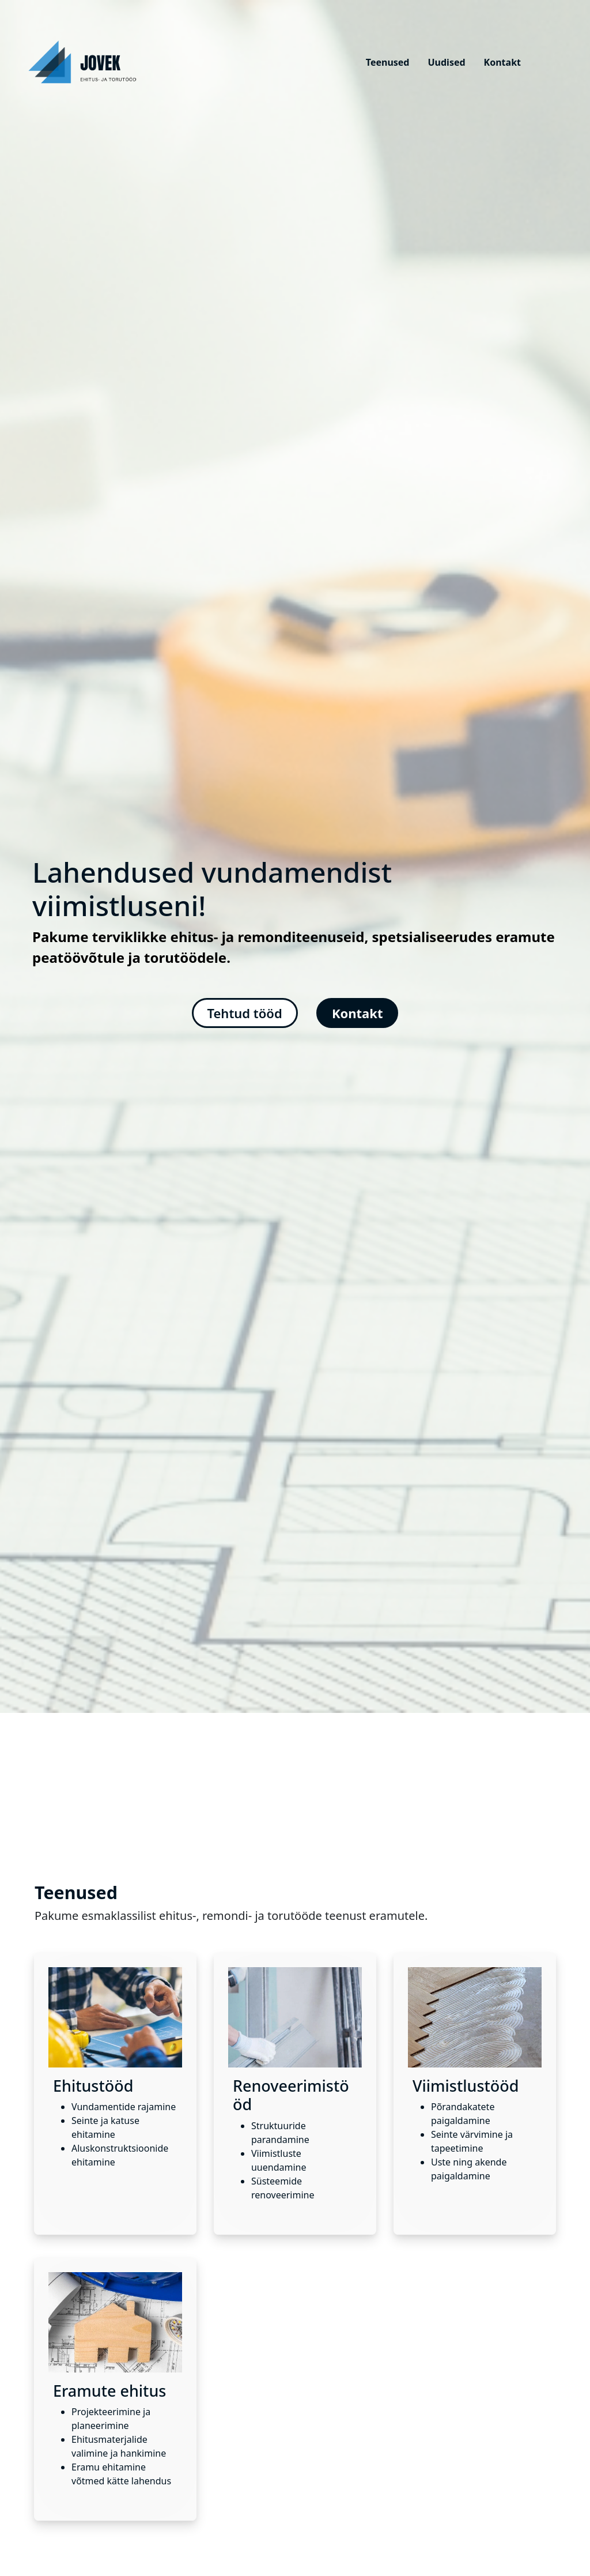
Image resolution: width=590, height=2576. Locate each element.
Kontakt (502, 62)
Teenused (388, 62)
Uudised (446, 62)
